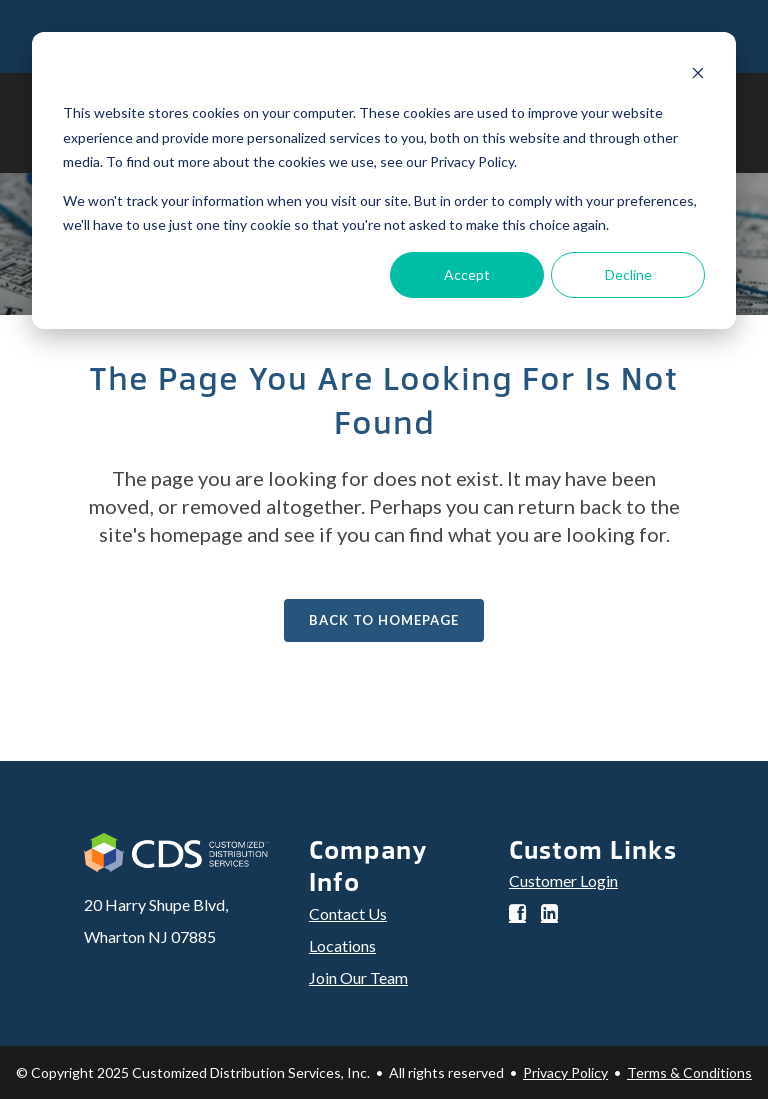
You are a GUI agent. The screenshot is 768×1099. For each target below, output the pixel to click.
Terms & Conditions (689, 1072)
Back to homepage (384, 620)
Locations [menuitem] (342, 945)
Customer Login (563, 880)
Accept (467, 274)
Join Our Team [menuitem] (358, 977)
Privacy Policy (565, 1072)
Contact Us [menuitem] (348, 913)
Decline (628, 274)
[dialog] (384, 180)
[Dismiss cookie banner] (698, 75)
